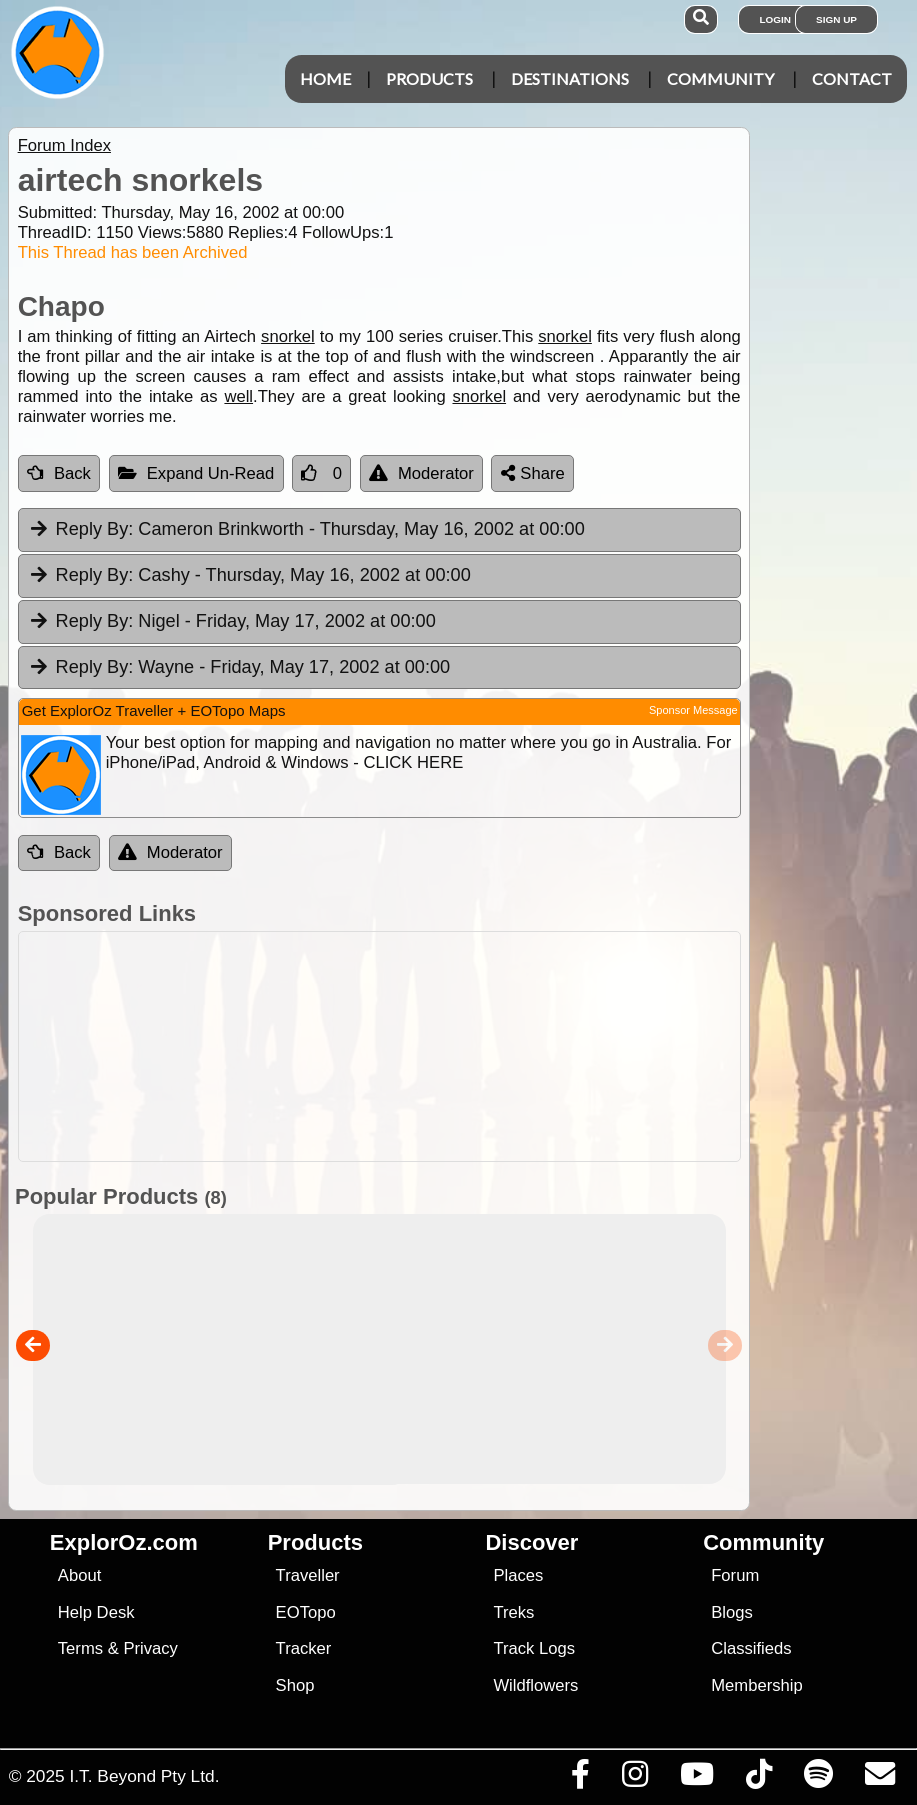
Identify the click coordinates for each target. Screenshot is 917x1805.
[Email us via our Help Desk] (879, 1779)
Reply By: (95, 529)
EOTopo (306, 1612)
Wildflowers (535, 1685)
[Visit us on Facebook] (580, 1779)
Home (325, 78)
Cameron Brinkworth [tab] (306, 530)
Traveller (308, 1575)
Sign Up (836, 19)
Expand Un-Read (196, 473)
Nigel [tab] (232, 622)
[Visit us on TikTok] (758, 1779)
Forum (735, 1575)
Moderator (421, 473)
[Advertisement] (469, 1046)
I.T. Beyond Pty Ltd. (144, 1776)
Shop (295, 1685)
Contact (852, 78)
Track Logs (534, 1648)
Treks (513, 1612)
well (238, 396)
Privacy (150, 1648)
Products (429, 78)
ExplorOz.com (124, 1542)
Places (518, 1575)
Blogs (732, 1612)
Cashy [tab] (249, 576)
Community (720, 78)
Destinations (570, 78)
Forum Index (64, 145)
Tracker (304, 1648)
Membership (756, 1685)
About (79, 1575)
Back (59, 473)
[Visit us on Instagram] (634, 1779)
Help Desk (96, 1612)
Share (533, 473)
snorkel (288, 336)
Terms (80, 1648)
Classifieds (751, 1648)
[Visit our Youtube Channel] (696, 1779)
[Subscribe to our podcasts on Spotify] (818, 1779)
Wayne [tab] (239, 668)
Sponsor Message (693, 710)
